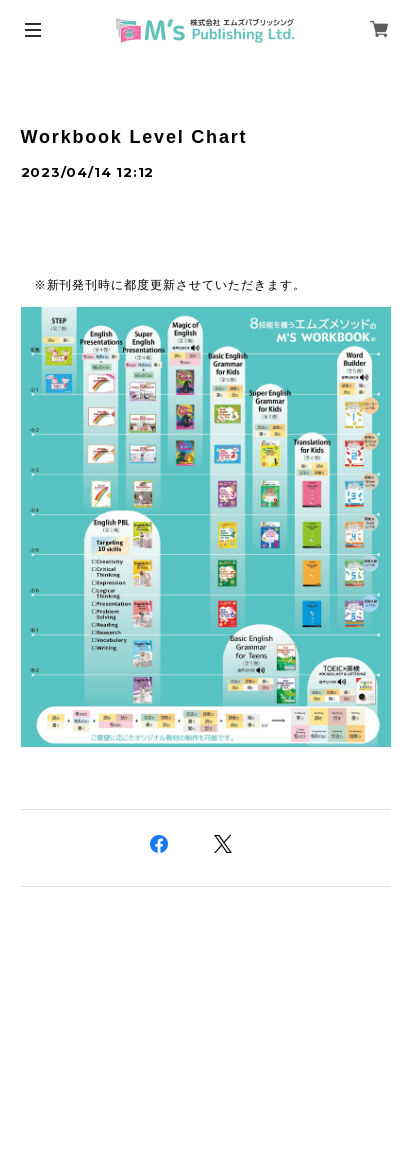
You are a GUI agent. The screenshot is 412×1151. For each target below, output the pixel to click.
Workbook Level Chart (134, 137)
